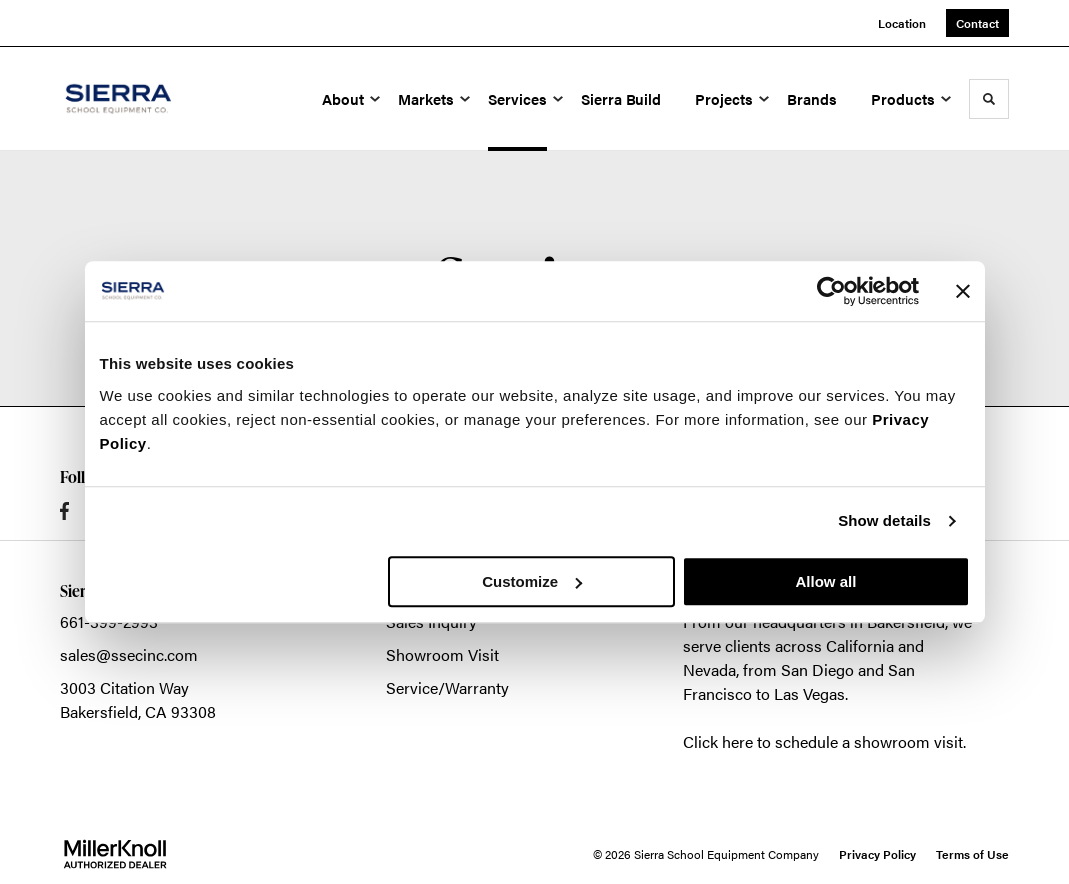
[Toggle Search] (989, 99)
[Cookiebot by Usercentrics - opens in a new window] (831, 291)
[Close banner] (963, 291)
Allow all (826, 581)
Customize (532, 581)
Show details (884, 520)
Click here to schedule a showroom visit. (824, 741)
